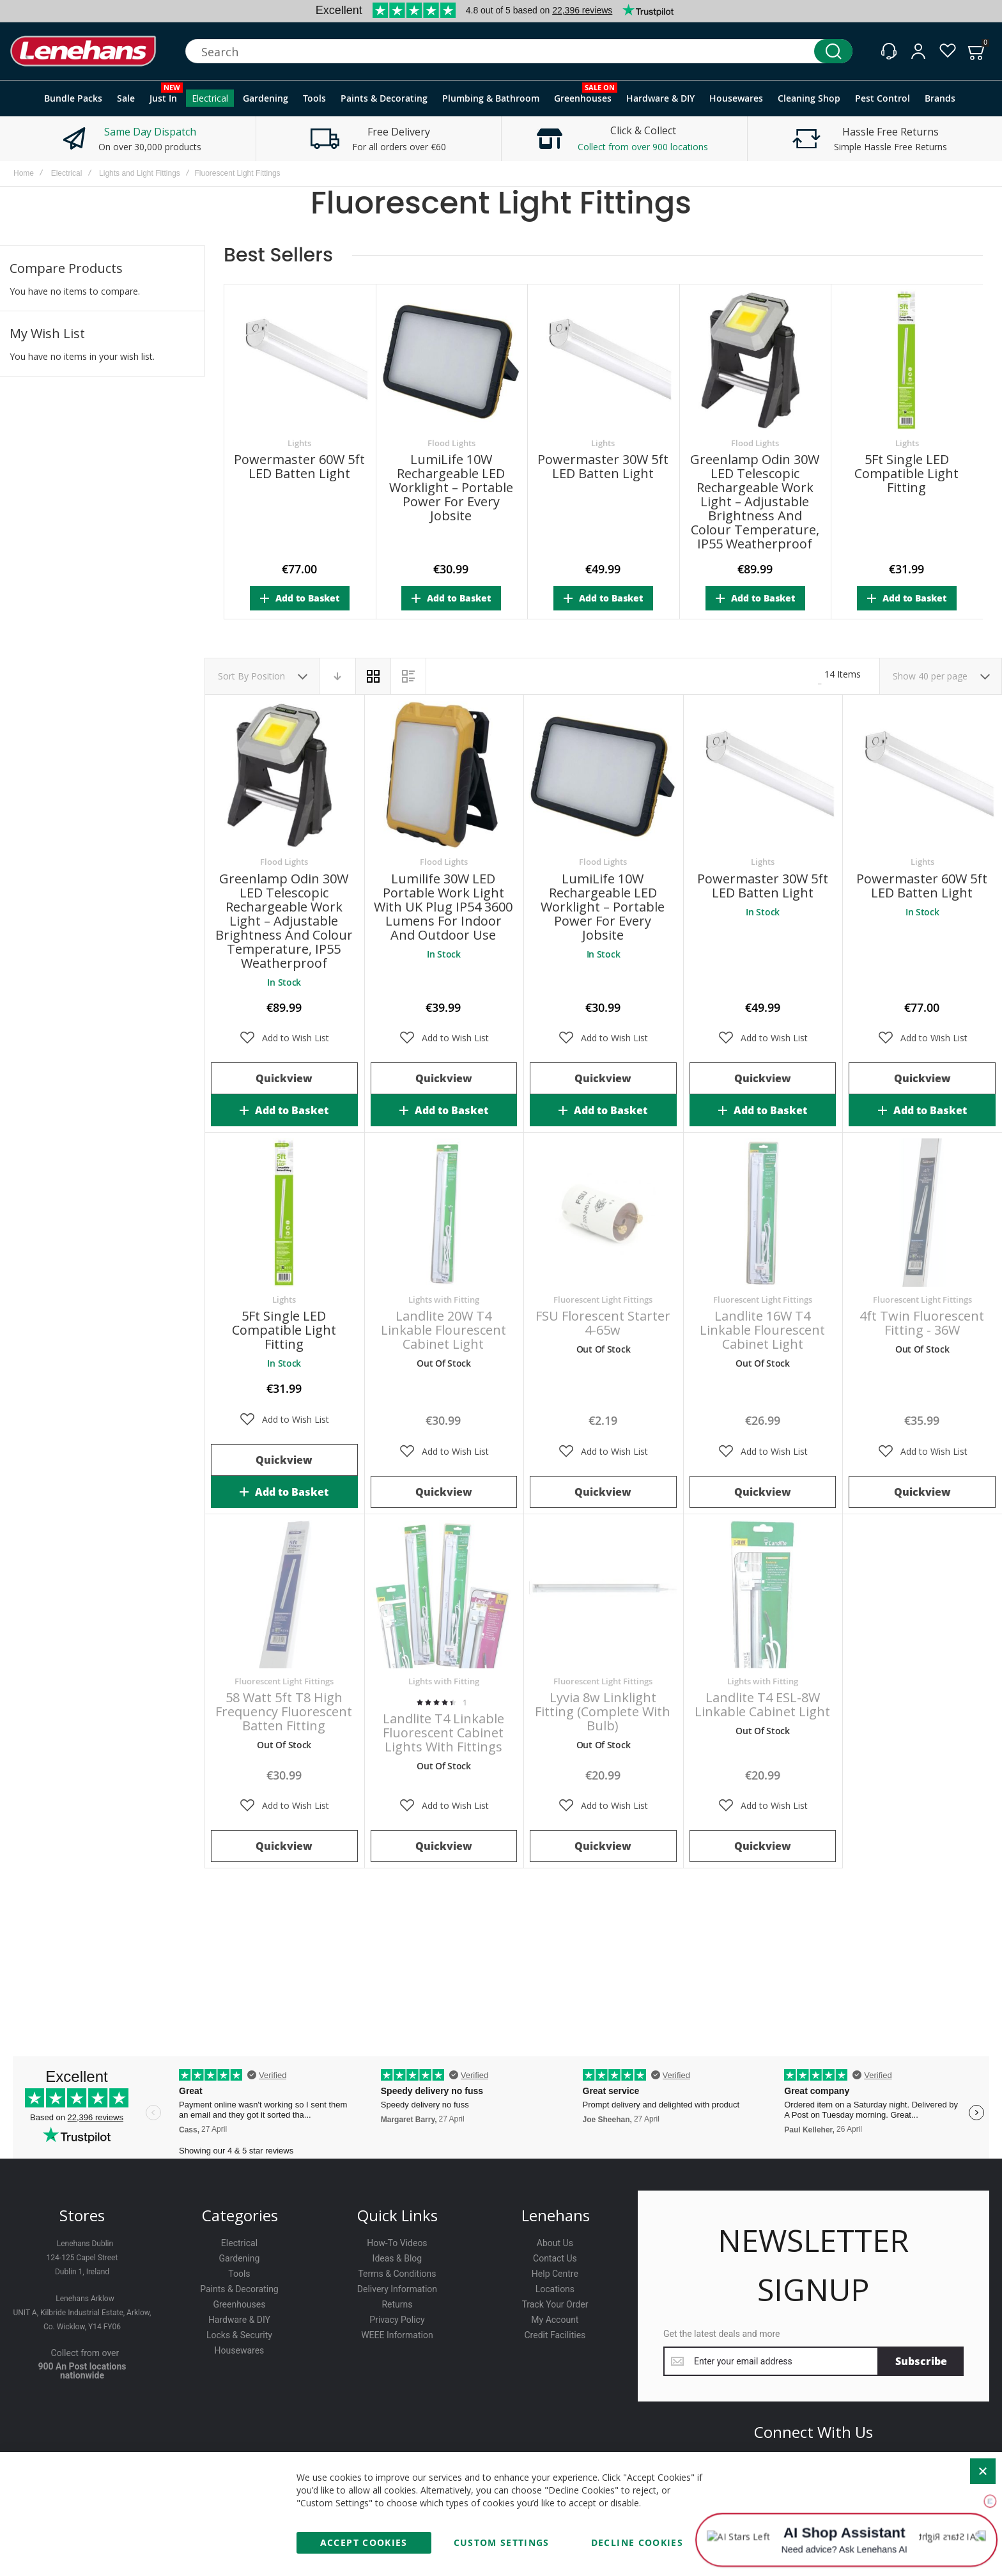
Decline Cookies (637, 2542)
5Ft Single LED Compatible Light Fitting (906, 474)
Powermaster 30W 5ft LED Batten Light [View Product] (763, 775)
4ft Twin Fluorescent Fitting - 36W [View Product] (922, 1212)
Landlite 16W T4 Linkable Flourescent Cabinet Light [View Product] (763, 1212)
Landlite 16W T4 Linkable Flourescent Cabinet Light (762, 1330)
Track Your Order (554, 2304)
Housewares (240, 2350)
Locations (555, 2289)
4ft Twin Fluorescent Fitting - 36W (921, 1322)
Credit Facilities (554, 2335)
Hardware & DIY (239, 2320)
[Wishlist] (948, 51)
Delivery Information (397, 2289)
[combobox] (518, 51)
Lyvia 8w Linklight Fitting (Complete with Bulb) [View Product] (603, 1594)
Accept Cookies (364, 2542)
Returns (397, 2304)
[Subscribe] (921, 2361)
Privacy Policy (396, 2320)
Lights (299, 443)
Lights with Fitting (443, 1299)
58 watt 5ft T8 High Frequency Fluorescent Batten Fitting (283, 1711)
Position (269, 676)
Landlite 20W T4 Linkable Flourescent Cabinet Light (443, 1330)
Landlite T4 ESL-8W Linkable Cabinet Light (762, 1704)
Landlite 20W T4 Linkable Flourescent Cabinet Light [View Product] (444, 1212)
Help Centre (555, 2274)
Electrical (66, 173)
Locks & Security (239, 2335)
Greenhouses (239, 2304)
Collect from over (85, 2353)
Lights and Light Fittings (139, 173)
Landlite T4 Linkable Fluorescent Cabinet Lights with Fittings (443, 1732)
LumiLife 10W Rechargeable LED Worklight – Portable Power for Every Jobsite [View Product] (603, 775)
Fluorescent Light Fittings (602, 1299)
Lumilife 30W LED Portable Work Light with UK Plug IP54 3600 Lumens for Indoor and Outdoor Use (443, 906)
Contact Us (555, 2258)
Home (23, 173)
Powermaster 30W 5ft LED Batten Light (602, 467)
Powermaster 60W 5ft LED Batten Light (299, 467)
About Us (555, 2243)
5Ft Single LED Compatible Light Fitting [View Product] (284, 1212)
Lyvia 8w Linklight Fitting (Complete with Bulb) (602, 1711)
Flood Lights (451, 443)
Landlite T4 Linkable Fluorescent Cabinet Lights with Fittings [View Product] (444, 1594)
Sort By (233, 676)
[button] (284, 1038)
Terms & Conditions (397, 2274)
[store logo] (83, 51)
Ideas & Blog (397, 2258)
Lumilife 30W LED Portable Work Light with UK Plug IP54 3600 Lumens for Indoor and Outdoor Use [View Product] (444, 775)
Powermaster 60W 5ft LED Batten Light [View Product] (922, 775)
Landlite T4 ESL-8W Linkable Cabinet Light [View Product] (763, 1594)
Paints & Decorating (239, 2289)
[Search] (833, 51)
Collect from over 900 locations (643, 147)
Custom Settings (502, 2542)
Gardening (239, 2258)
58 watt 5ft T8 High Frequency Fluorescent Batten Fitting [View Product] (284, 1594)
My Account (554, 2320)
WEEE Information (397, 2335)
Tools (239, 2274)
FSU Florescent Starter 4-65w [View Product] (603, 1212)
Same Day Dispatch (150, 132)
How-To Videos (397, 2243)
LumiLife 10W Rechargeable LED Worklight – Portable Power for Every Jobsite (451, 488)
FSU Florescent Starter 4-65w (603, 1322)
